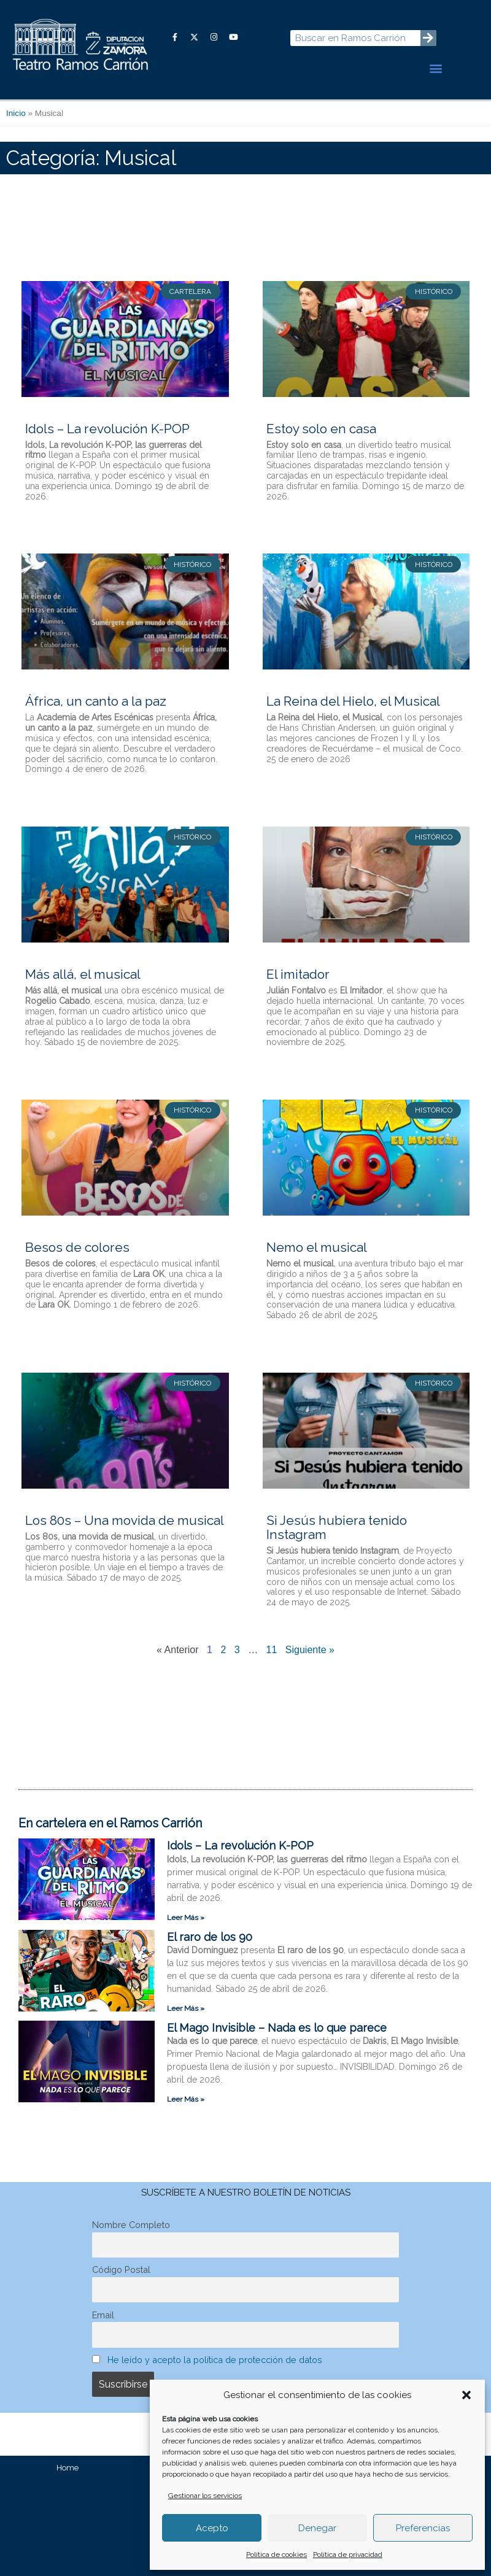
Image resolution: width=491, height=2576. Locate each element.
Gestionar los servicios (205, 2495)
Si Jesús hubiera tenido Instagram (336, 1527)
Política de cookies (276, 2554)
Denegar (317, 2528)
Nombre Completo (131, 2224)
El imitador (298, 974)
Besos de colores (77, 1247)
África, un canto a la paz (95, 701)
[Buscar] (428, 38)
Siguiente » (309, 1650)
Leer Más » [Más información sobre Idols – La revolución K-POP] (185, 1917)
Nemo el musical (316, 1247)
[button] (466, 2395)
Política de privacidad (347, 2554)
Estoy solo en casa (321, 428)
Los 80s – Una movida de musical (124, 1520)
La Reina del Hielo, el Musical (353, 701)
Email (103, 2315)
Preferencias (423, 2528)
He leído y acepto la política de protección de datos (214, 2359)
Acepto (212, 2528)
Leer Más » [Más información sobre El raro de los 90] (185, 2008)
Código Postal (121, 2269)
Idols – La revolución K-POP (107, 428)
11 (271, 1650)
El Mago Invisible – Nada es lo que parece (277, 2027)
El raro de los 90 (209, 1936)
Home (67, 2467)
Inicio (16, 113)
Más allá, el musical (83, 974)
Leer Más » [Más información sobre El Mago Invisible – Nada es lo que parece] (185, 2099)
